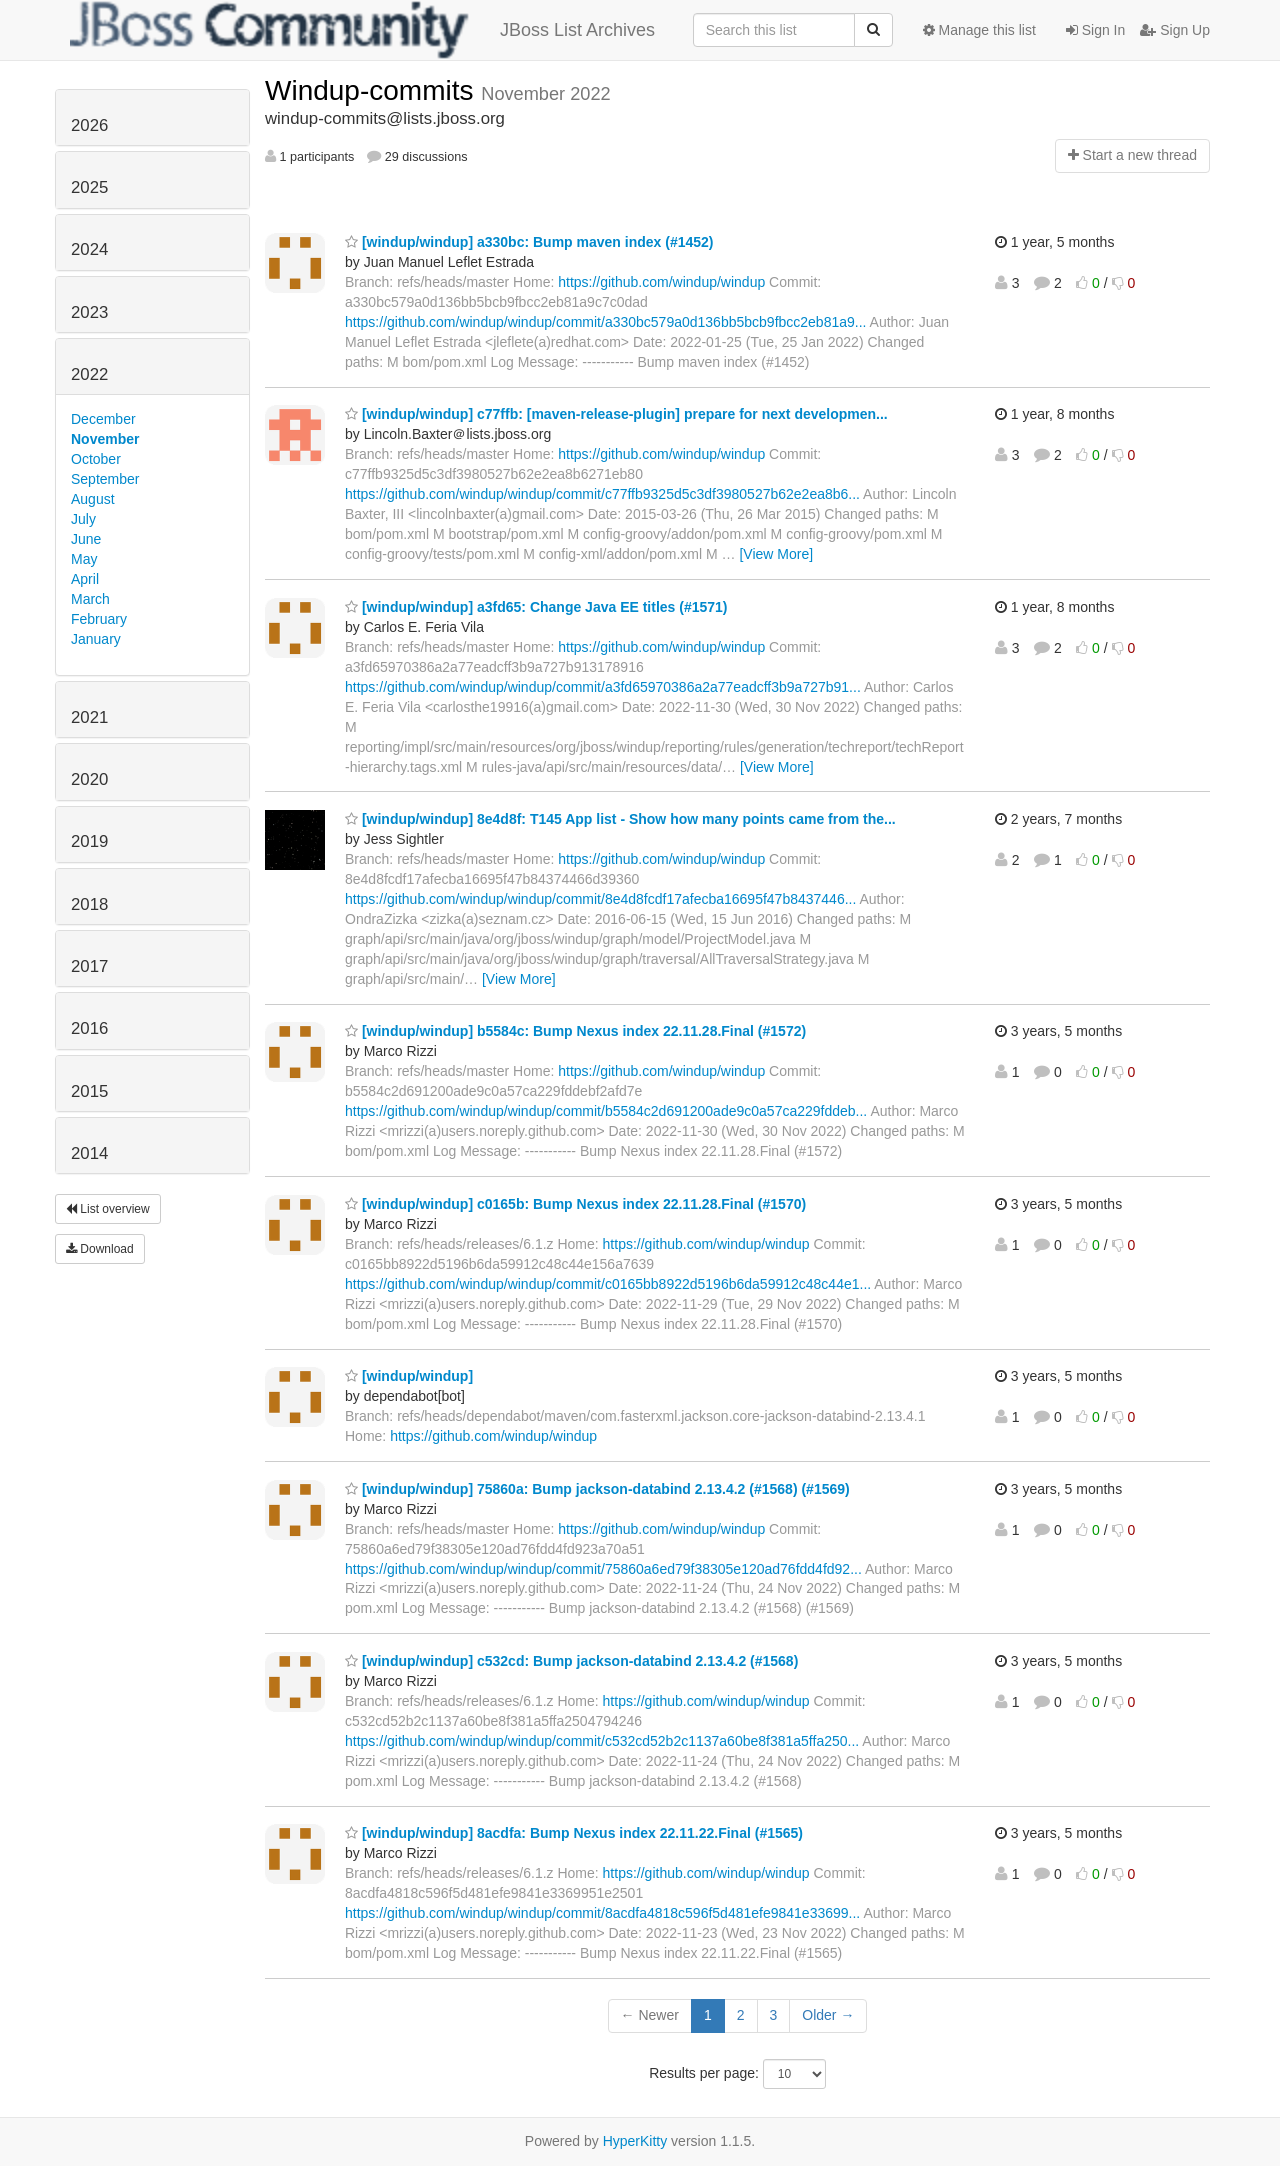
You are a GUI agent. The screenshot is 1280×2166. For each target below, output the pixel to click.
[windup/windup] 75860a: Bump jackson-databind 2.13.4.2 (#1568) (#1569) (597, 1489)
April (85, 579)
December (103, 419)
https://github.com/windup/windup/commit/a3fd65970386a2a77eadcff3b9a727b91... (603, 687)
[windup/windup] (409, 1376)
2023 (89, 312)
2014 (89, 1153)
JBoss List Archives (362, 30)
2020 (89, 779)
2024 (89, 249)
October (96, 459)
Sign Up (1175, 30)
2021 (89, 717)
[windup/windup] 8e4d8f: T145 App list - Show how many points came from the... (620, 819)
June (86, 539)
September (105, 479)
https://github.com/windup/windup (661, 282)
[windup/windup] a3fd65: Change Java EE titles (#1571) (536, 607)
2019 (89, 841)
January (96, 639)
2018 (89, 904)
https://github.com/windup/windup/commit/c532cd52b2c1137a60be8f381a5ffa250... (602, 1741)
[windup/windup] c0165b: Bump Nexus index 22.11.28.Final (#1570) (575, 1204)
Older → (828, 2015)
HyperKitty (635, 2141)
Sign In (1095, 30)
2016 (89, 1028)
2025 (89, 187)
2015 (89, 1091)
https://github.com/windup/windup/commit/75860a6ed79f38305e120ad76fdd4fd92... (603, 1569)
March (90, 599)
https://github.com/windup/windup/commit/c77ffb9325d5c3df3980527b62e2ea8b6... (602, 494)
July (83, 519)
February (99, 619)
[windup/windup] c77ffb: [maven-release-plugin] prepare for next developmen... (616, 414)
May (84, 559)
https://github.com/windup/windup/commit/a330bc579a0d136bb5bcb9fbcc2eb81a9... (605, 322)
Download (100, 1249)
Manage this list (979, 30)
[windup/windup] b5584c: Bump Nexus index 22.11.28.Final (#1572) (575, 1031)
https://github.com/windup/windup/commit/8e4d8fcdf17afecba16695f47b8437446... (600, 899)
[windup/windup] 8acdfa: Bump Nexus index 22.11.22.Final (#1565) (574, 1833)
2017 (89, 966)
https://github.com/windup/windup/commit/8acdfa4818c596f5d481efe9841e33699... (602, 1913)
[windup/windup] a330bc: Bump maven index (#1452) (529, 242)
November (105, 439)
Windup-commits (373, 90)
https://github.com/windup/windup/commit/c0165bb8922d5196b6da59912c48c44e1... (608, 1284)
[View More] (776, 554)
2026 (89, 125)
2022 (89, 374)
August (93, 499)
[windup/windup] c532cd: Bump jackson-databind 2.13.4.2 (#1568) (571, 1661)
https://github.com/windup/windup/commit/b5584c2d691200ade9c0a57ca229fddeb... (606, 1111)
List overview (108, 1209)
